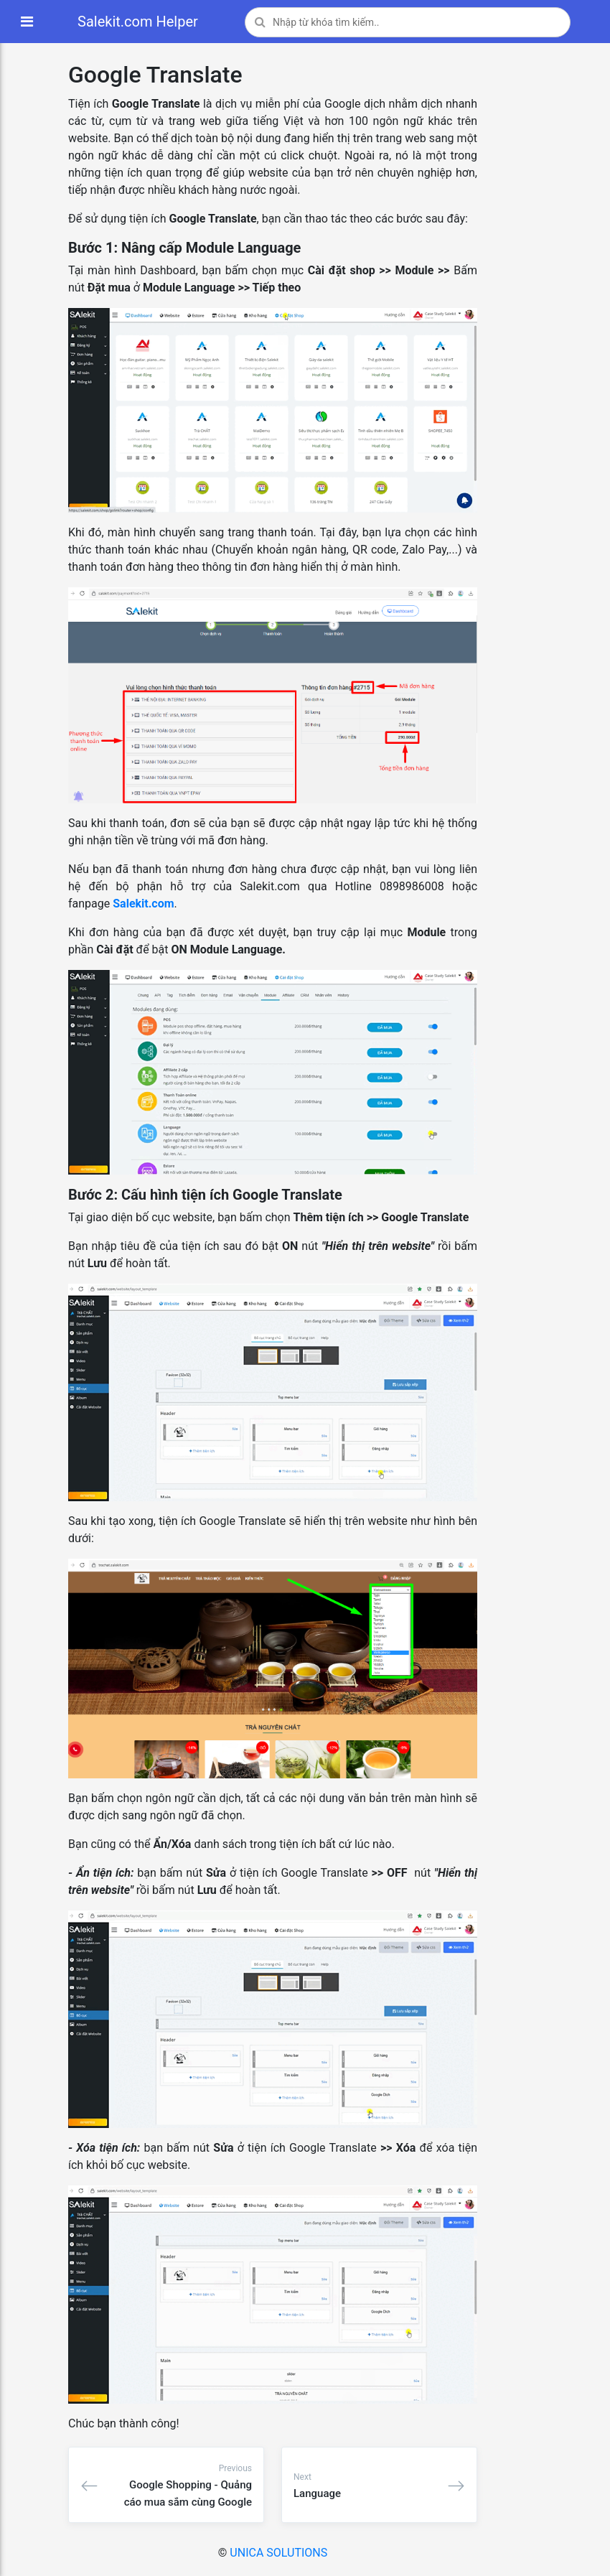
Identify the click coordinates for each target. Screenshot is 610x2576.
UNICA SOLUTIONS (278, 2552)
